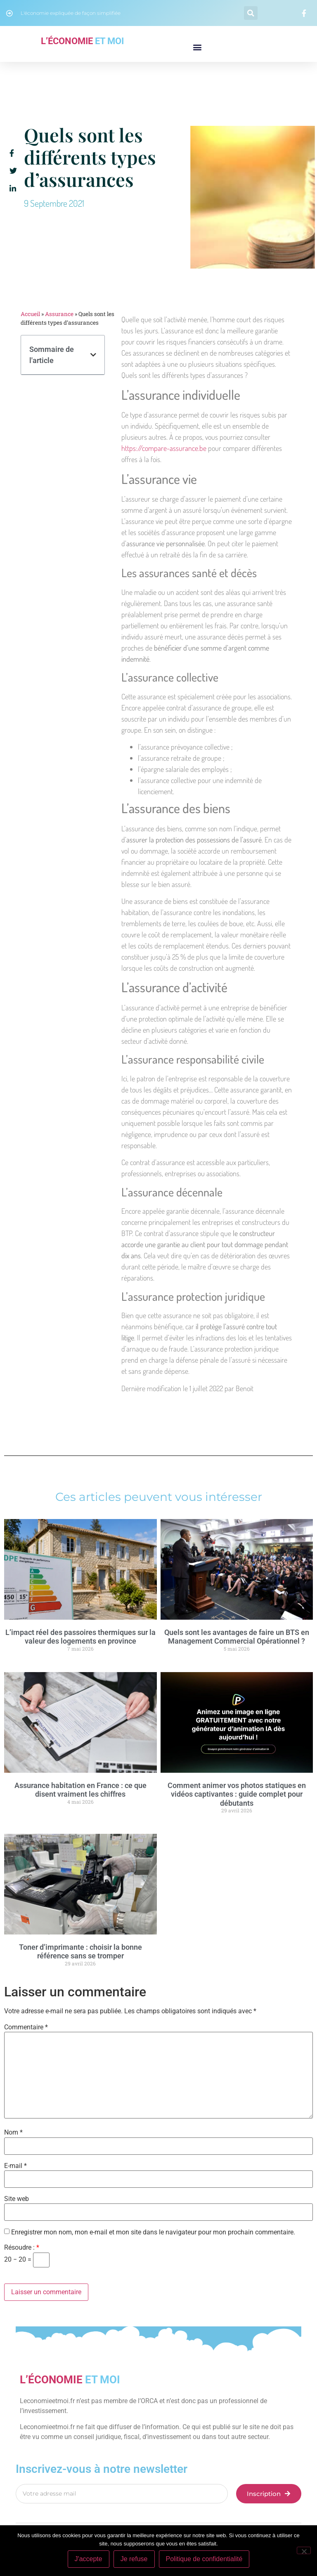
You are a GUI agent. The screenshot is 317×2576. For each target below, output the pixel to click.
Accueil (30, 314)
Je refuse (134, 2558)
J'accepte (88, 2558)
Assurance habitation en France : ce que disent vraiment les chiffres (80, 1790)
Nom (13, 2132)
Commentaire (26, 2027)
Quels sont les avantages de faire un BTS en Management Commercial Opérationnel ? (236, 1637)
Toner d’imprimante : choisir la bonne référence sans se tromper (80, 1951)
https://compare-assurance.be (163, 448)
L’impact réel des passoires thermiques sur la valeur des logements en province (80, 1637)
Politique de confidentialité (204, 2558)
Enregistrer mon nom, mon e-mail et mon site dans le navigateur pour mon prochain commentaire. (153, 2232)
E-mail (15, 2166)
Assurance (59, 314)
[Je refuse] (304, 2550)
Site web (16, 2199)
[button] (251, 13)
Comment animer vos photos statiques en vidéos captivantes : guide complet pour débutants (237, 1794)
